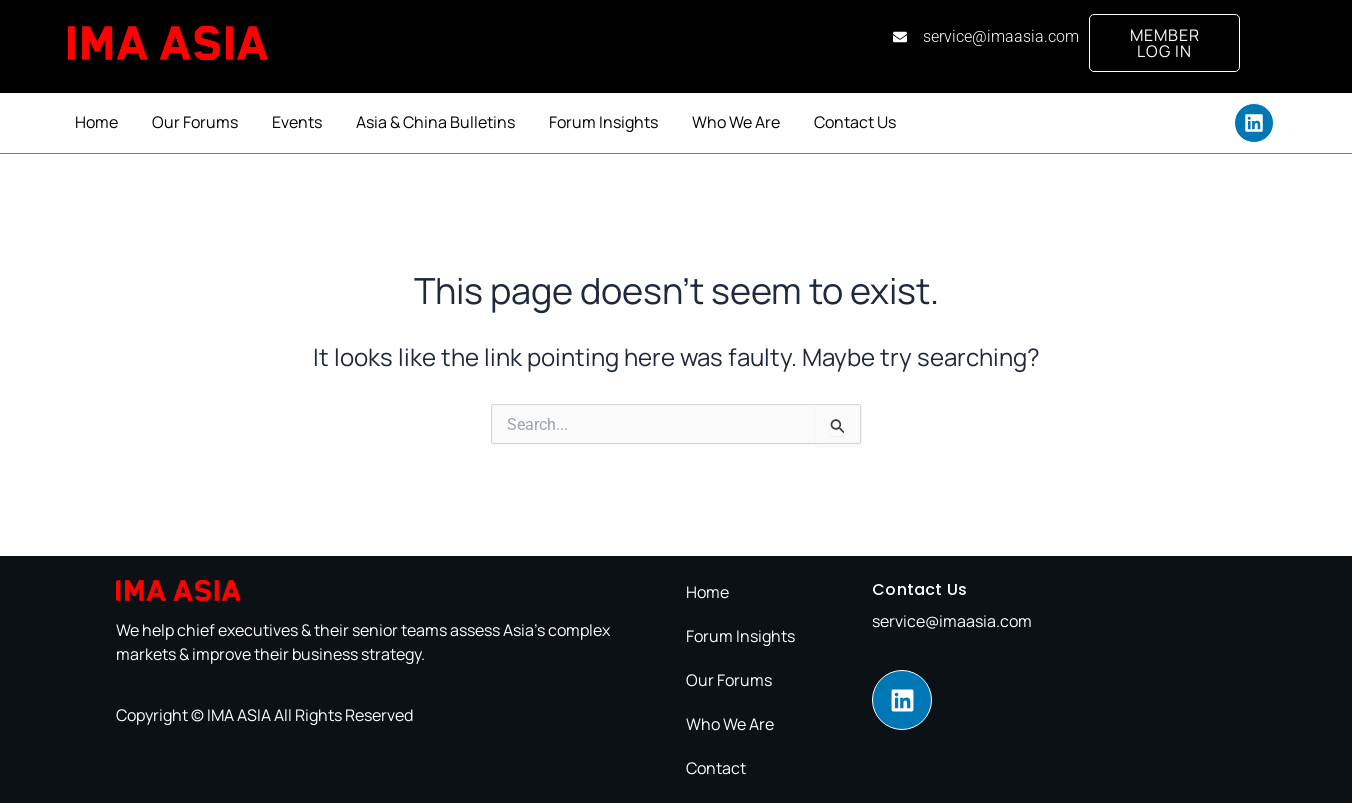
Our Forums (195, 122)
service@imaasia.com (952, 621)
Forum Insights (603, 122)
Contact (716, 768)
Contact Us (855, 122)
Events (297, 122)
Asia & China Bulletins (435, 122)
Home (96, 122)
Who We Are (736, 122)
